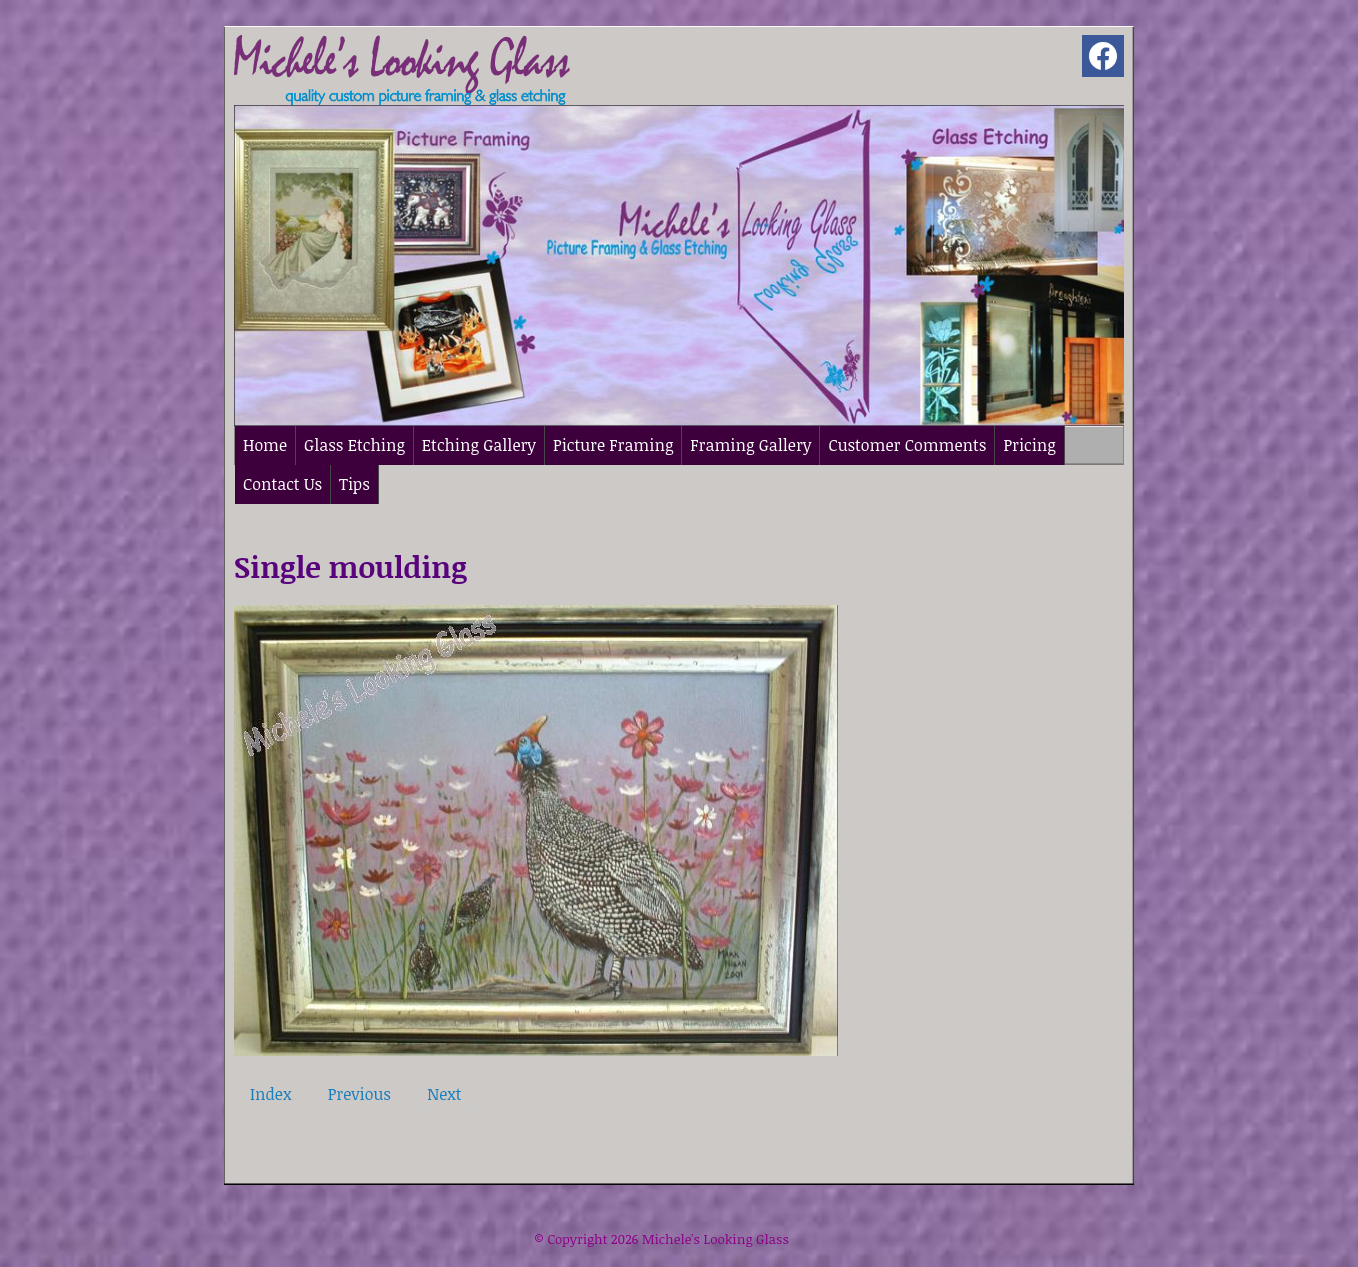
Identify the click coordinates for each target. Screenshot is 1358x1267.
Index (270, 1094)
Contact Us (282, 484)
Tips (354, 484)
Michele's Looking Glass (715, 1239)
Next (444, 1094)
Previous (359, 1094)
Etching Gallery (479, 445)
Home (265, 445)
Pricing (1029, 445)
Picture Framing (613, 445)
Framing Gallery (750, 445)
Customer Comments (907, 445)
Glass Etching (354, 445)
